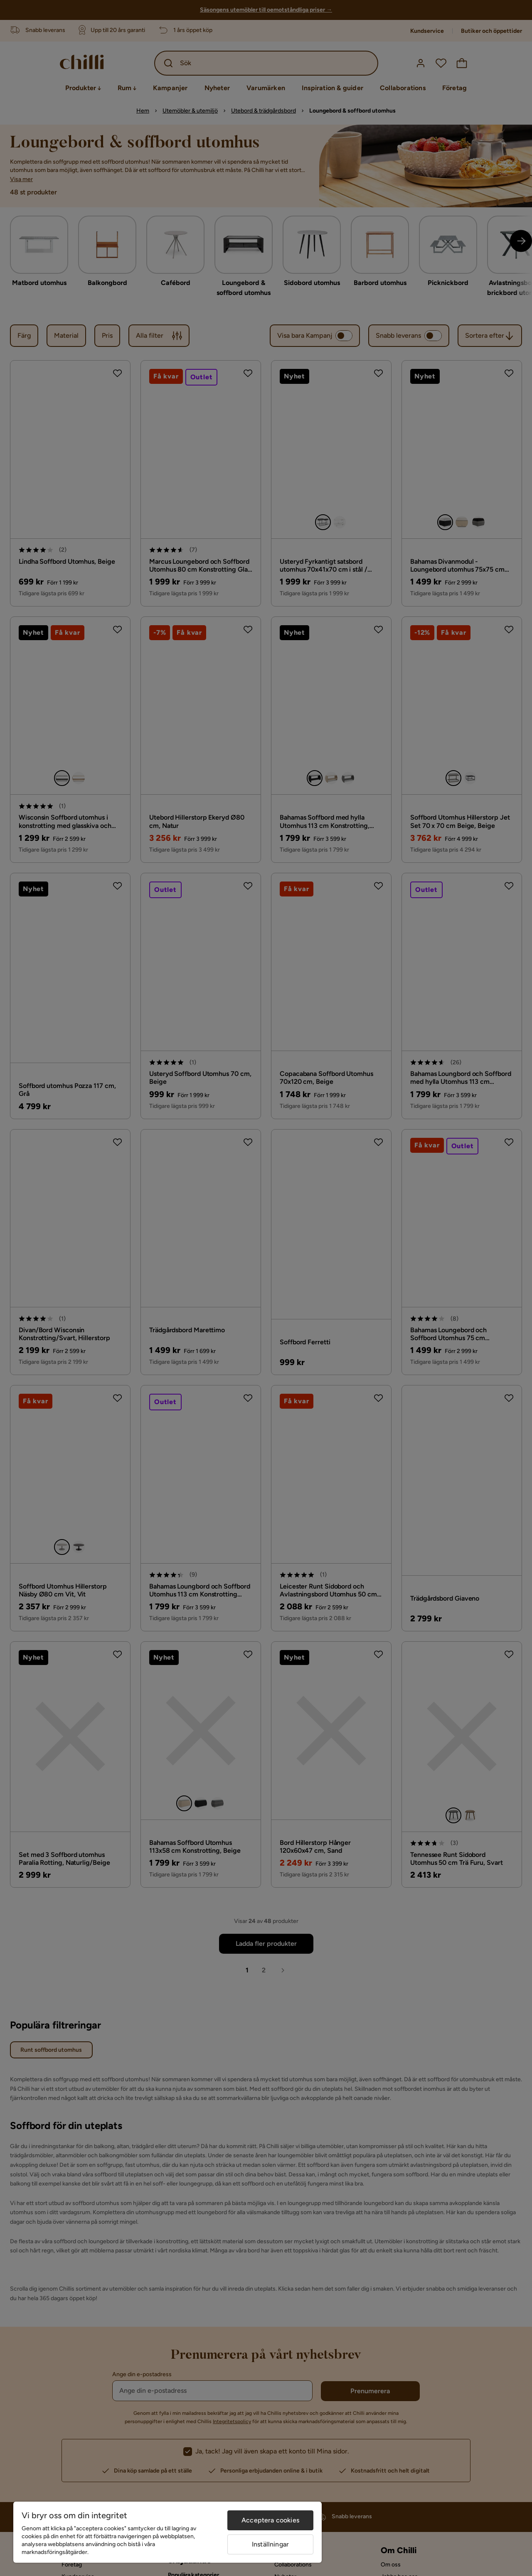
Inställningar (270, 2544)
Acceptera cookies (270, 2520)
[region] (167, 2532)
